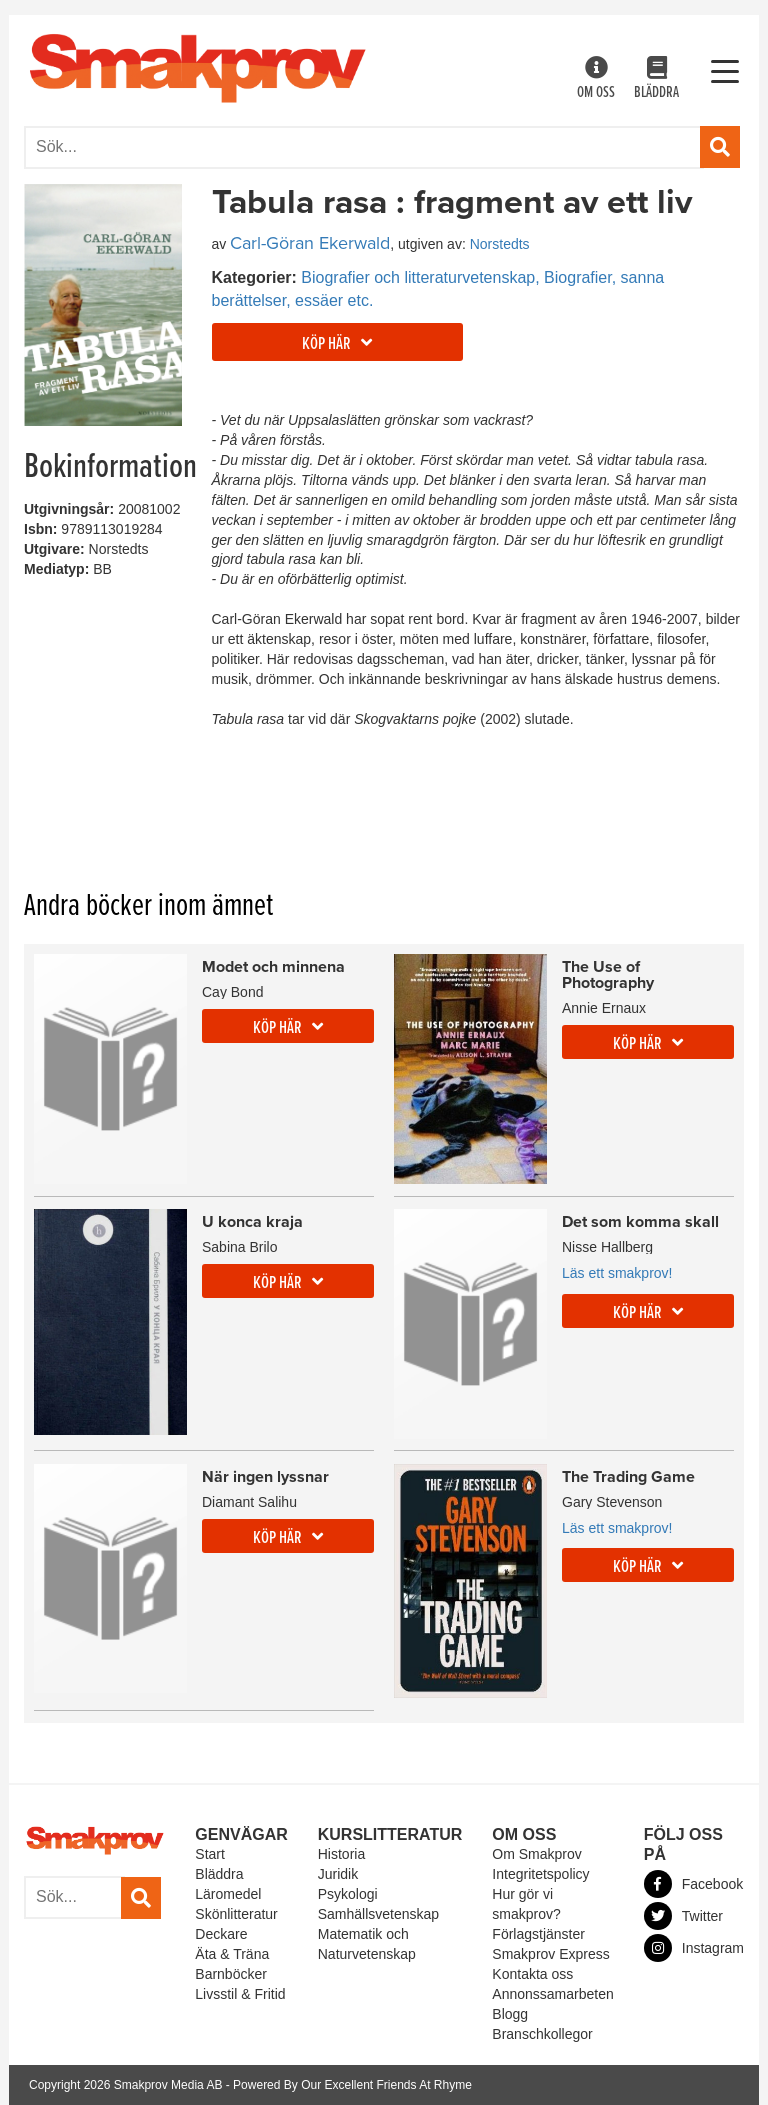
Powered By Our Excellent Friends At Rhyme (352, 2085)
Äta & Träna (232, 1954)
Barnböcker (231, 1974)
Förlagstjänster (538, 1934)
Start (210, 1854)
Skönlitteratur (236, 1914)
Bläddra (656, 79)
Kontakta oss (532, 1974)
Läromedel (228, 1894)
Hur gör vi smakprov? (526, 1904)
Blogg (510, 2014)
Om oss (596, 79)
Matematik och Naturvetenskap (367, 1944)
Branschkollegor (542, 2034)
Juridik (338, 1874)
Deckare (221, 1934)
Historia (341, 1854)
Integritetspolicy (540, 1874)
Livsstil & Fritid (240, 1994)
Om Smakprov (536, 1854)
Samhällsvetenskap (378, 1914)
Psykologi (348, 1894)
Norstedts (500, 244)
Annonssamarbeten (552, 1994)
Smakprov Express (550, 1954)
